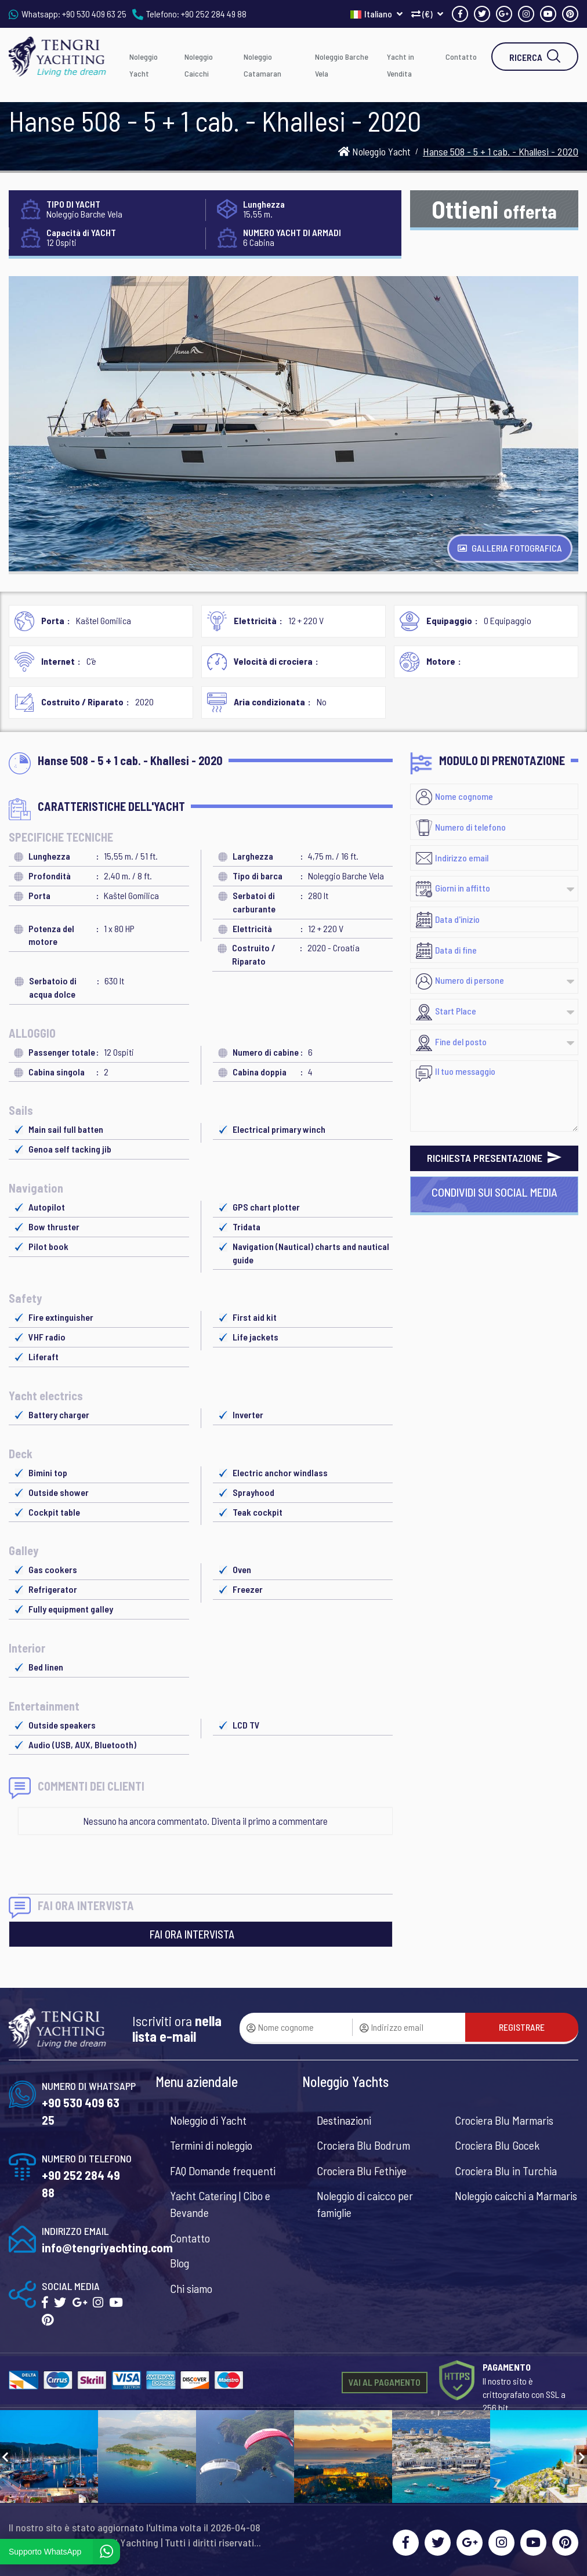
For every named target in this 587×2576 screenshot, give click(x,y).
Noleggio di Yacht (208, 2120)
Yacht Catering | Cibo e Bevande (220, 2204)
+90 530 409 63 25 (94, 13)
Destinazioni (344, 2120)
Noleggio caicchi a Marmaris (516, 2195)
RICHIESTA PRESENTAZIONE (494, 1157)
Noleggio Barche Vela (341, 65)
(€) (427, 13)
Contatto (461, 56)
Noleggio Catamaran (262, 65)
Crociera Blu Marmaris (504, 2120)
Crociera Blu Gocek (497, 2145)
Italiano (376, 13)
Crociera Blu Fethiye (362, 2171)
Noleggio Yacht (143, 65)
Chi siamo (191, 2288)
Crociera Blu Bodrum (363, 2145)
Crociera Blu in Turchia (506, 2171)
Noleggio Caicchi (198, 65)
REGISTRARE (522, 2026)
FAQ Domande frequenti (223, 2171)
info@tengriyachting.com (107, 2247)
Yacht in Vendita (400, 65)
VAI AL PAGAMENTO (385, 2381)
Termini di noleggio (211, 2145)
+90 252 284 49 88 (214, 13)
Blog (179, 2263)
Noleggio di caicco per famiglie (365, 2204)
